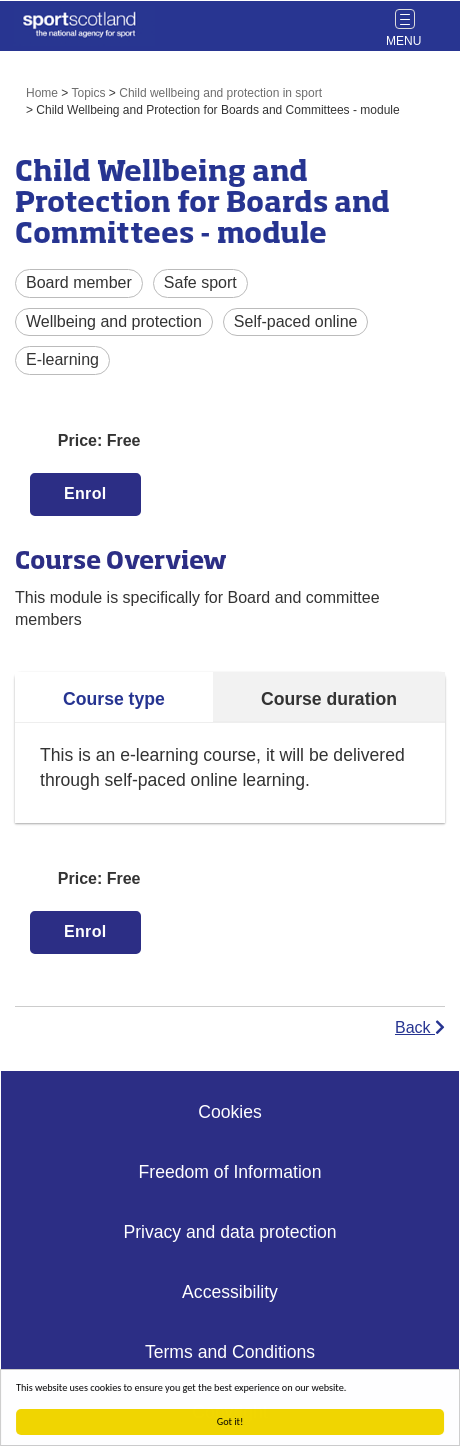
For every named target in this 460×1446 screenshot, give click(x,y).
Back (420, 1027)
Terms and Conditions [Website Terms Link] (230, 1352)
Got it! (230, 1421)
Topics (89, 93)
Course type (114, 699)
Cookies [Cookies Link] (230, 1112)
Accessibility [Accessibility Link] (230, 1292)
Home (42, 93)
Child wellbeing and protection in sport (220, 93)
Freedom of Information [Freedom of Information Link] (230, 1172)
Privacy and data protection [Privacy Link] (229, 1232)
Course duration (329, 699)
